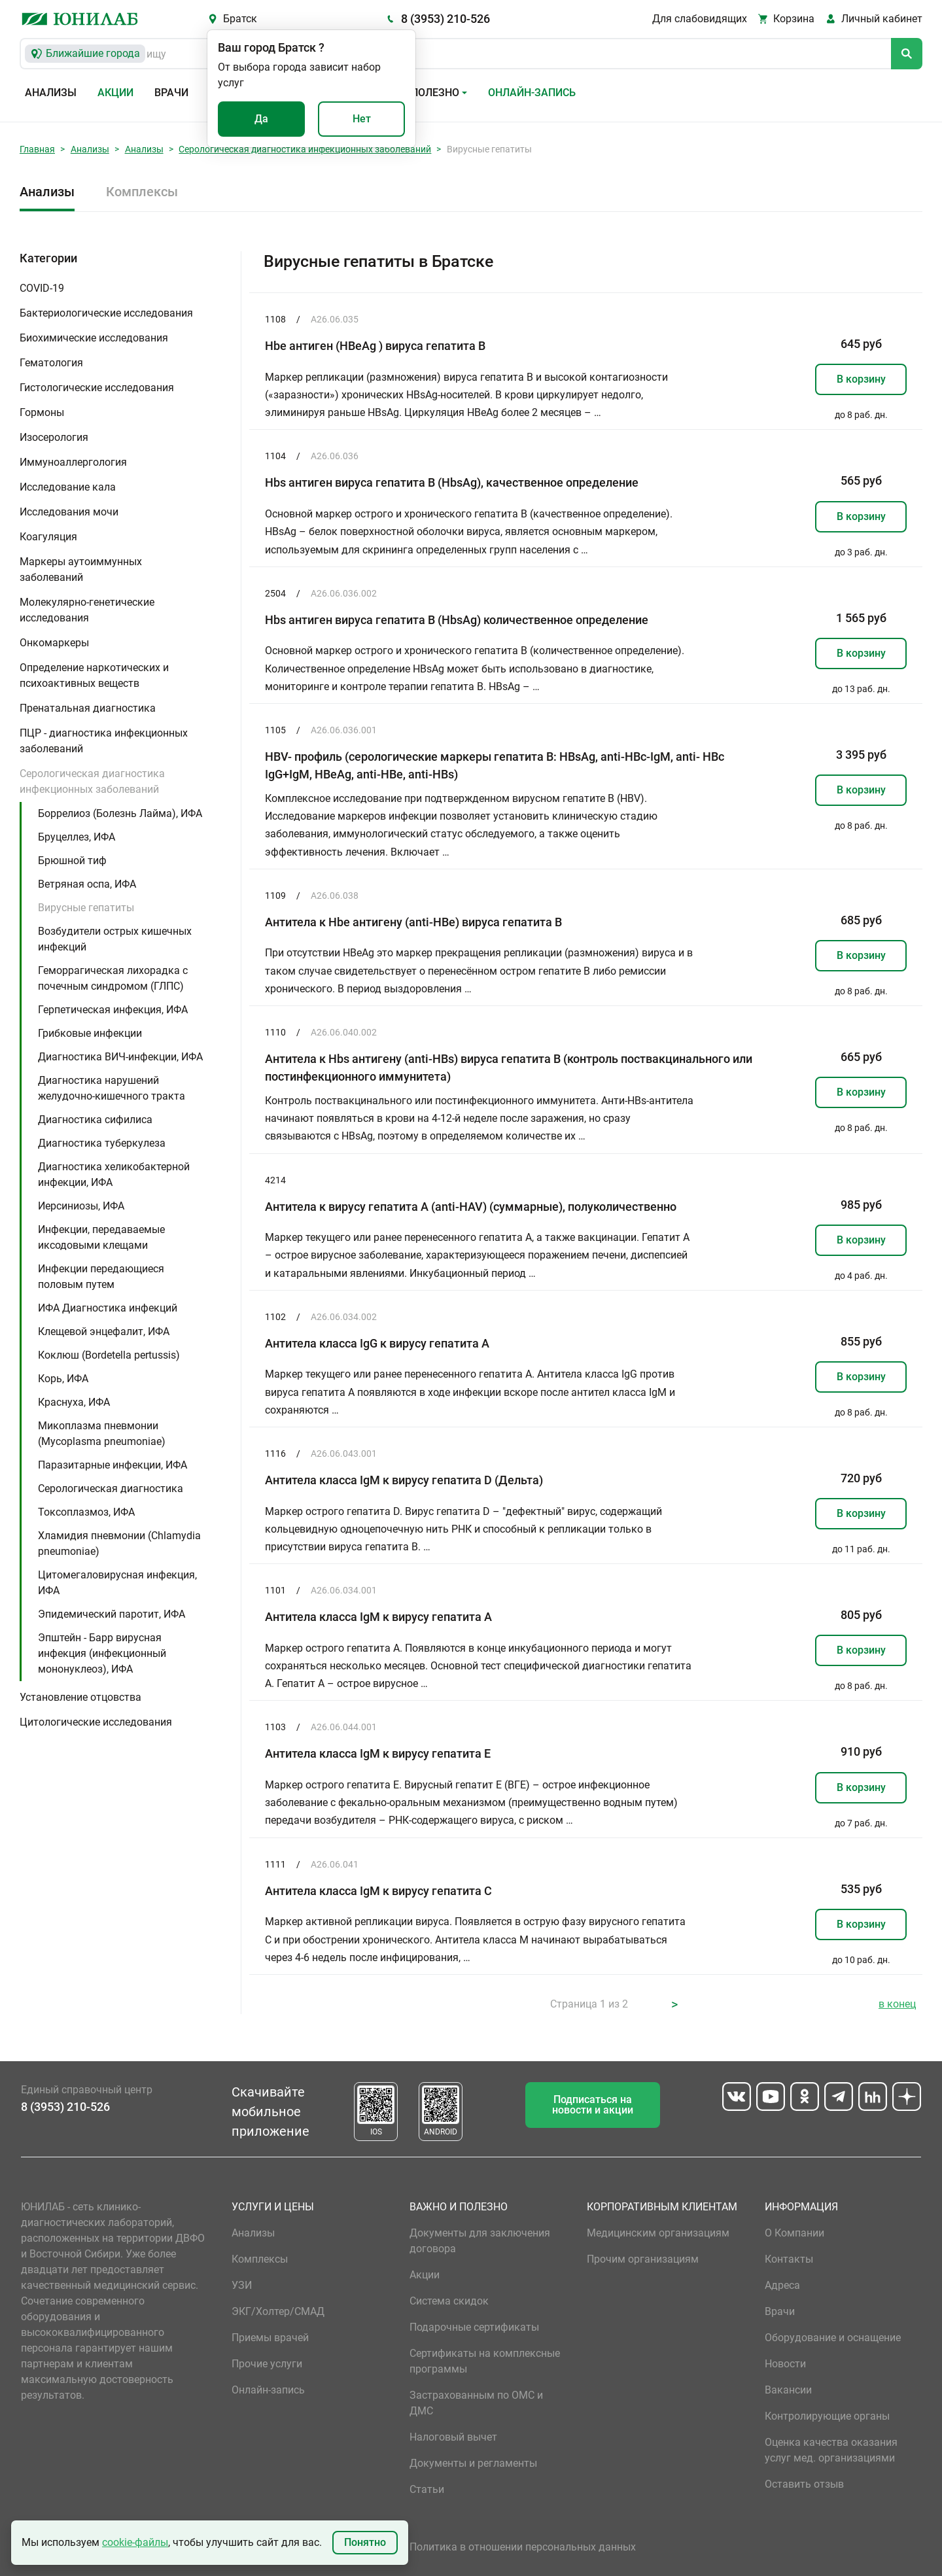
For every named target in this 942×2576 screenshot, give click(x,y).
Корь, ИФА (63, 1378)
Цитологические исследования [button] (96, 1722)
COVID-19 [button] (42, 288)
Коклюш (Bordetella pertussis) (109, 1355)
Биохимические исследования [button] (94, 338)
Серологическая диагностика (110, 1488)
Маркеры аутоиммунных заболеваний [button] (81, 569)
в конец (897, 2004)
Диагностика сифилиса (95, 1119)
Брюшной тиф (72, 860)
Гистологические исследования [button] (97, 387)
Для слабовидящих (699, 18)
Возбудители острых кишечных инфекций (115, 939)
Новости (785, 2364)
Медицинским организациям (658, 2233)
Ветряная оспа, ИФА (87, 884)
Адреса (782, 2285)
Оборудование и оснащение (833, 2337)
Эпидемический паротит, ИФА (111, 1614)
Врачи (171, 92)
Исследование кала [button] (68, 487)
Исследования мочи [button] (69, 512)
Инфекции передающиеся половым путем (101, 1276)
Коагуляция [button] (48, 537)
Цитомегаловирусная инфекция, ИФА (117, 1583)
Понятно (365, 2542)
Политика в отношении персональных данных (523, 2547)
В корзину (861, 379)
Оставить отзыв (804, 2484)
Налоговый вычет (453, 2437)
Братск (240, 18)
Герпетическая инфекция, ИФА (113, 1009)
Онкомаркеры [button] (54, 642)
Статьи (427, 2489)
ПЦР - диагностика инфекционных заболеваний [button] (104, 741)
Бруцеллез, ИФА (76, 837)
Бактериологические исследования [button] (106, 313)
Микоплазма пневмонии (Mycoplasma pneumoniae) (102, 1433)
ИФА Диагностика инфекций (107, 1308)
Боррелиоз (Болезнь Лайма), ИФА (120, 813)
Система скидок (449, 2301)
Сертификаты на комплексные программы (485, 2361)
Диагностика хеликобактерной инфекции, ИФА (114, 1174)
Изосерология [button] (54, 437)
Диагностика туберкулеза (102, 1143)
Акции (115, 92)
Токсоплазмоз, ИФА (86, 1512)
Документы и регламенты (473, 2463)
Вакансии (788, 2390)
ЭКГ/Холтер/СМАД (278, 2311)
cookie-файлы (135, 2542)
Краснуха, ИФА (74, 1402)
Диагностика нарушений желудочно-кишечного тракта (111, 1088)
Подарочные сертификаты (474, 2327)
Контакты (789, 2259)
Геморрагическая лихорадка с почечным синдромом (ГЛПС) (113, 978)
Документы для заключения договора (480, 2241)
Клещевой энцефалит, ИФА (103, 1331)
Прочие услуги (267, 2364)
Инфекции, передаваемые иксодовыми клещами (101, 1237)
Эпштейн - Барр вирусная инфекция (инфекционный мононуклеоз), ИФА (102, 1653)
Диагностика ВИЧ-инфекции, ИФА (120, 1057)
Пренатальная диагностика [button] (88, 708)
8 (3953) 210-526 (445, 19)
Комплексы (142, 192)
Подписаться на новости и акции (592, 2104)
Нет (362, 119)
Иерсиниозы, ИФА (81, 1206)
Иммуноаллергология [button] (73, 462)
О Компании (794, 2233)
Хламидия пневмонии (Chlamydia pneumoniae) (119, 1543)
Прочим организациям (643, 2259)
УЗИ (242, 2285)
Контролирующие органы (827, 2416)
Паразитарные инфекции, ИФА (112, 1465)
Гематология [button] (51, 363)
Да (261, 119)
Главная (37, 149)
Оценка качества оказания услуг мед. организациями (831, 2450)
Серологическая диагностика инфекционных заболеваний (305, 149)
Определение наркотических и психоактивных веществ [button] (94, 675)
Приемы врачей (270, 2337)
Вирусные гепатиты (86, 907)
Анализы (51, 92)
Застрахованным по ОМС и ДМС (476, 2403)
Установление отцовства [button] (80, 1697)
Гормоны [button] (42, 412)
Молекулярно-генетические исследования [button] (87, 610)
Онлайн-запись (532, 92)
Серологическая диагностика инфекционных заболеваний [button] (92, 781)
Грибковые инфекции (90, 1033)
